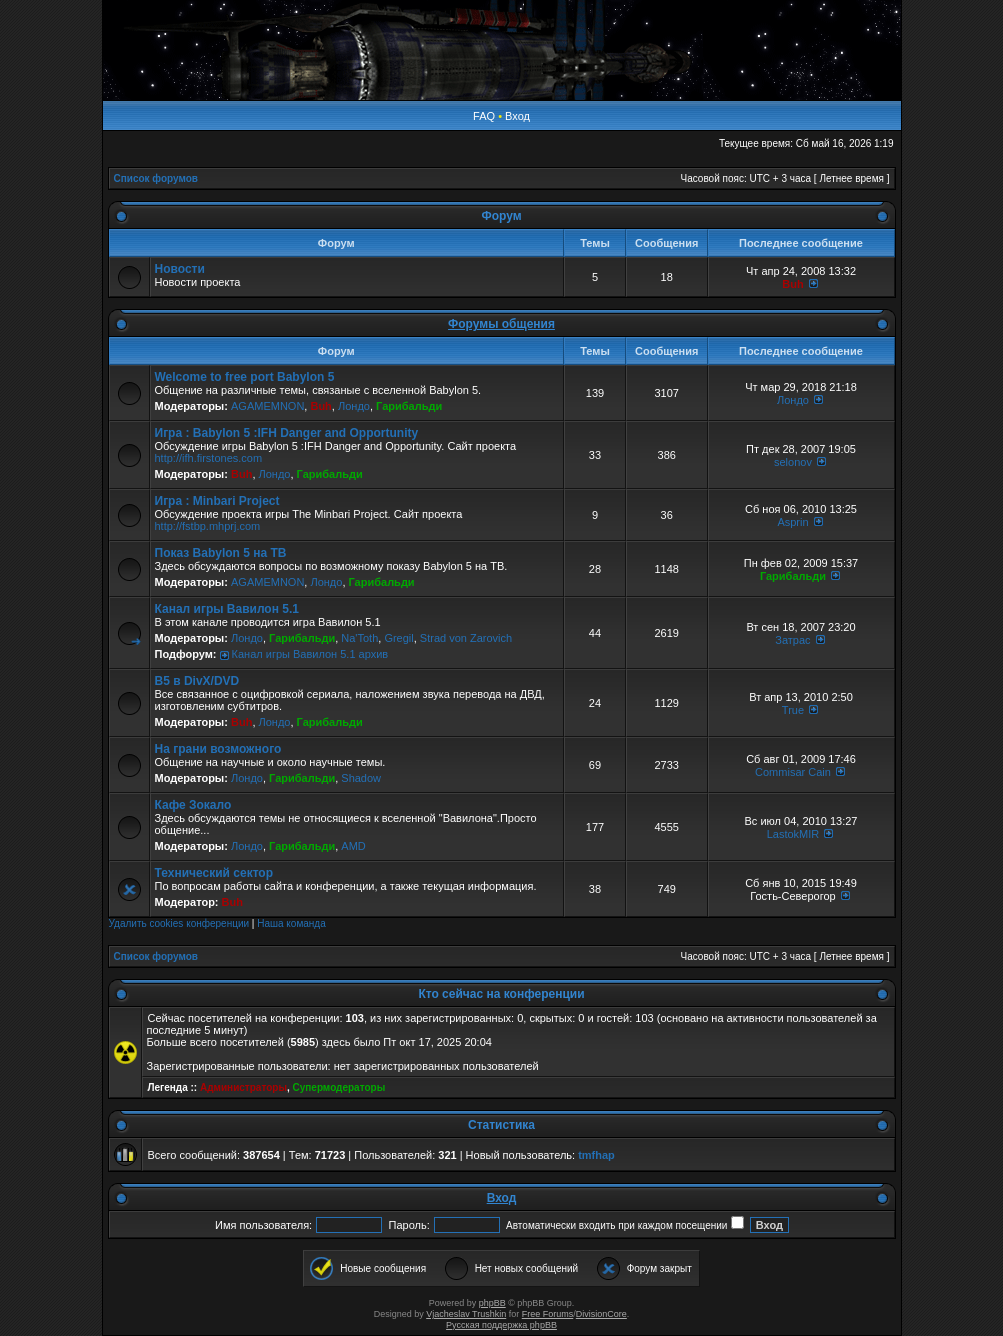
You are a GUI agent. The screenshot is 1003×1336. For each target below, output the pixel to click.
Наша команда (291, 923)
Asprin (792, 522)
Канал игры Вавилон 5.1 (227, 609)
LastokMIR (793, 834)
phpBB (492, 1303)
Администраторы (243, 1087)
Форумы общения (501, 324)
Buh (792, 284)
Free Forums (548, 1314)
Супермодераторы (339, 1087)
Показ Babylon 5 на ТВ (221, 553)
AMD (353, 846)
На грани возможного (218, 749)
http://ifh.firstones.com (209, 458)
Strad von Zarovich (466, 638)
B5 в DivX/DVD (197, 681)
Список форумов (156, 178)
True (793, 710)
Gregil (398, 638)
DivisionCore (601, 1314)
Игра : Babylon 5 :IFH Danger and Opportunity (287, 433)
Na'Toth (359, 638)
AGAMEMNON (267, 406)
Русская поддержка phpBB (501, 1325)
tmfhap (596, 1155)
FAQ (484, 116)
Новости (180, 269)
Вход (517, 116)
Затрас (792, 640)
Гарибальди (409, 406)
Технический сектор (214, 873)
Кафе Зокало (193, 805)
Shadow (361, 778)
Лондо (354, 406)
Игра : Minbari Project (217, 501)
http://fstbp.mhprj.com (208, 526)
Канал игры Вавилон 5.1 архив (310, 654)
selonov (793, 462)
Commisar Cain (793, 772)
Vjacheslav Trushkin (466, 1314)
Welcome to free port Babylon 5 (245, 377)
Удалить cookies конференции (179, 923)
